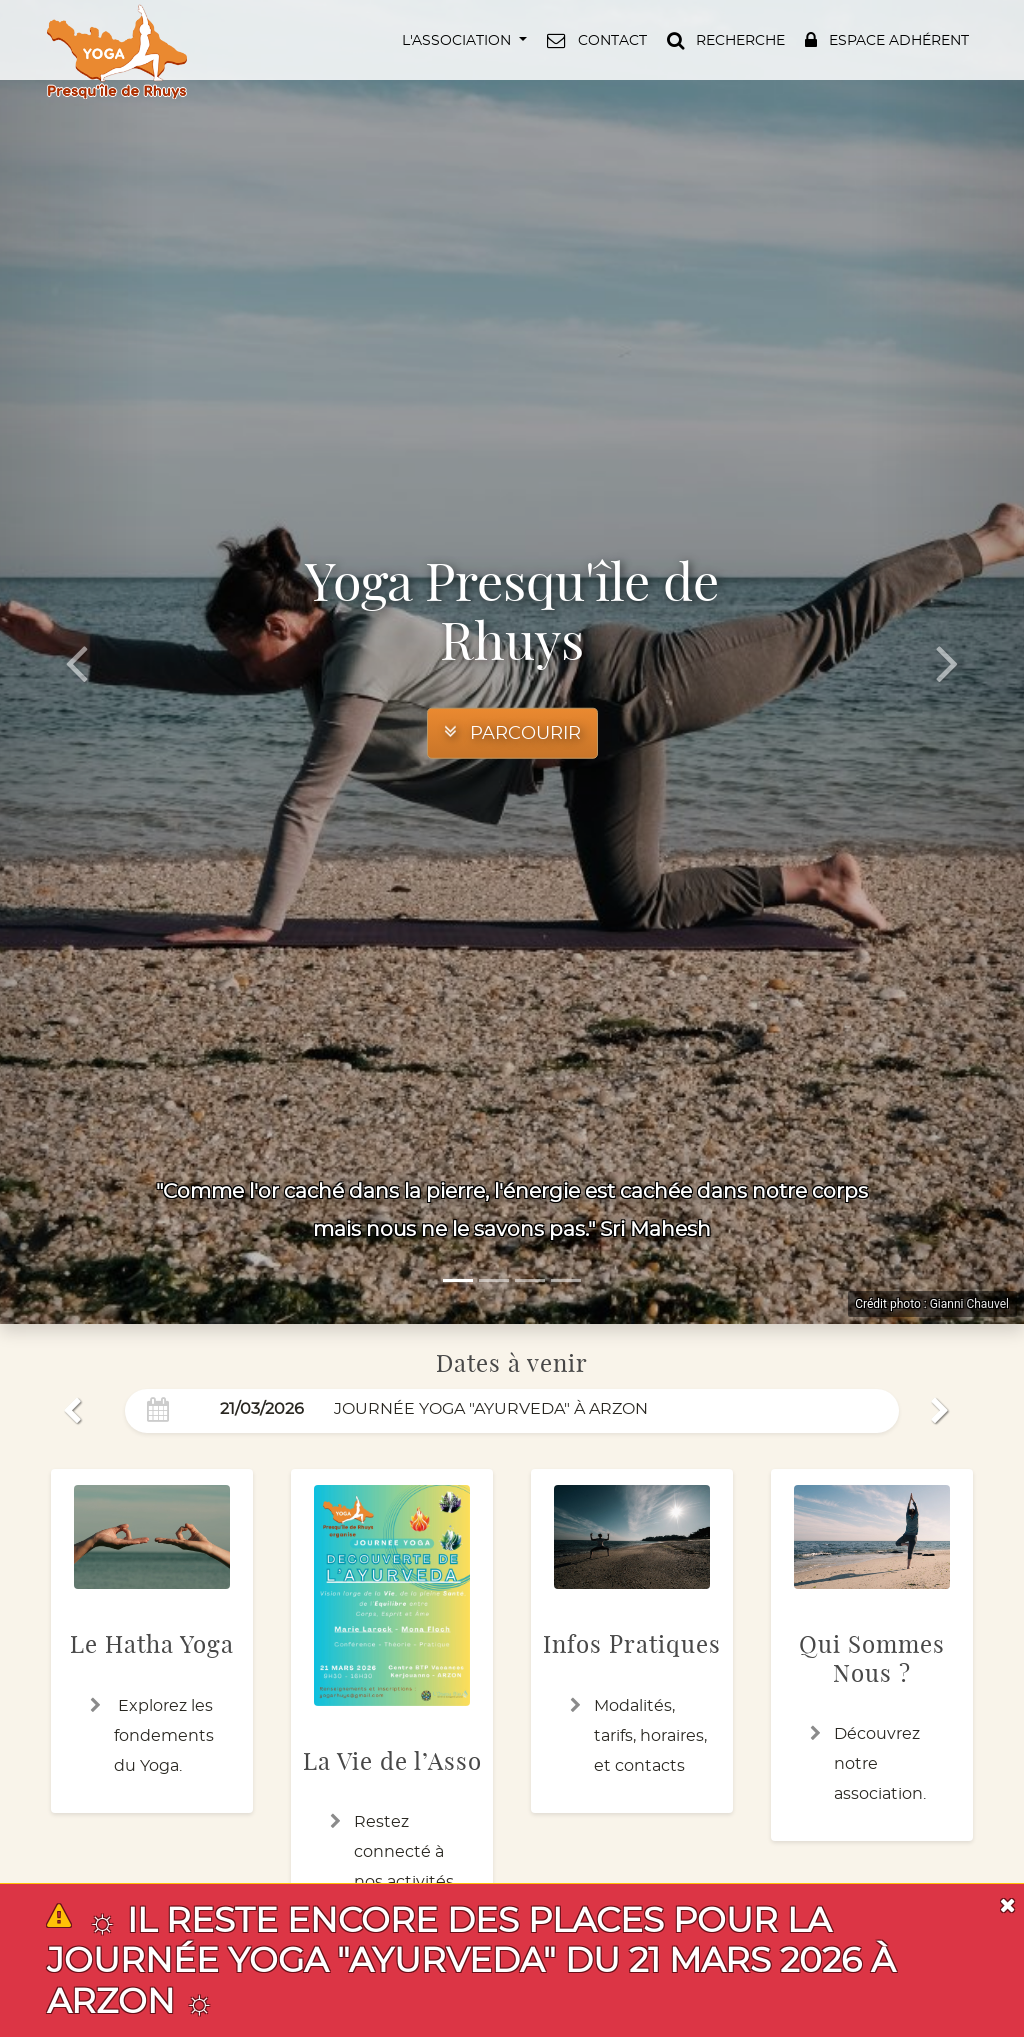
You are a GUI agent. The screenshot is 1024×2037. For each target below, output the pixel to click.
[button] (462, 40)
